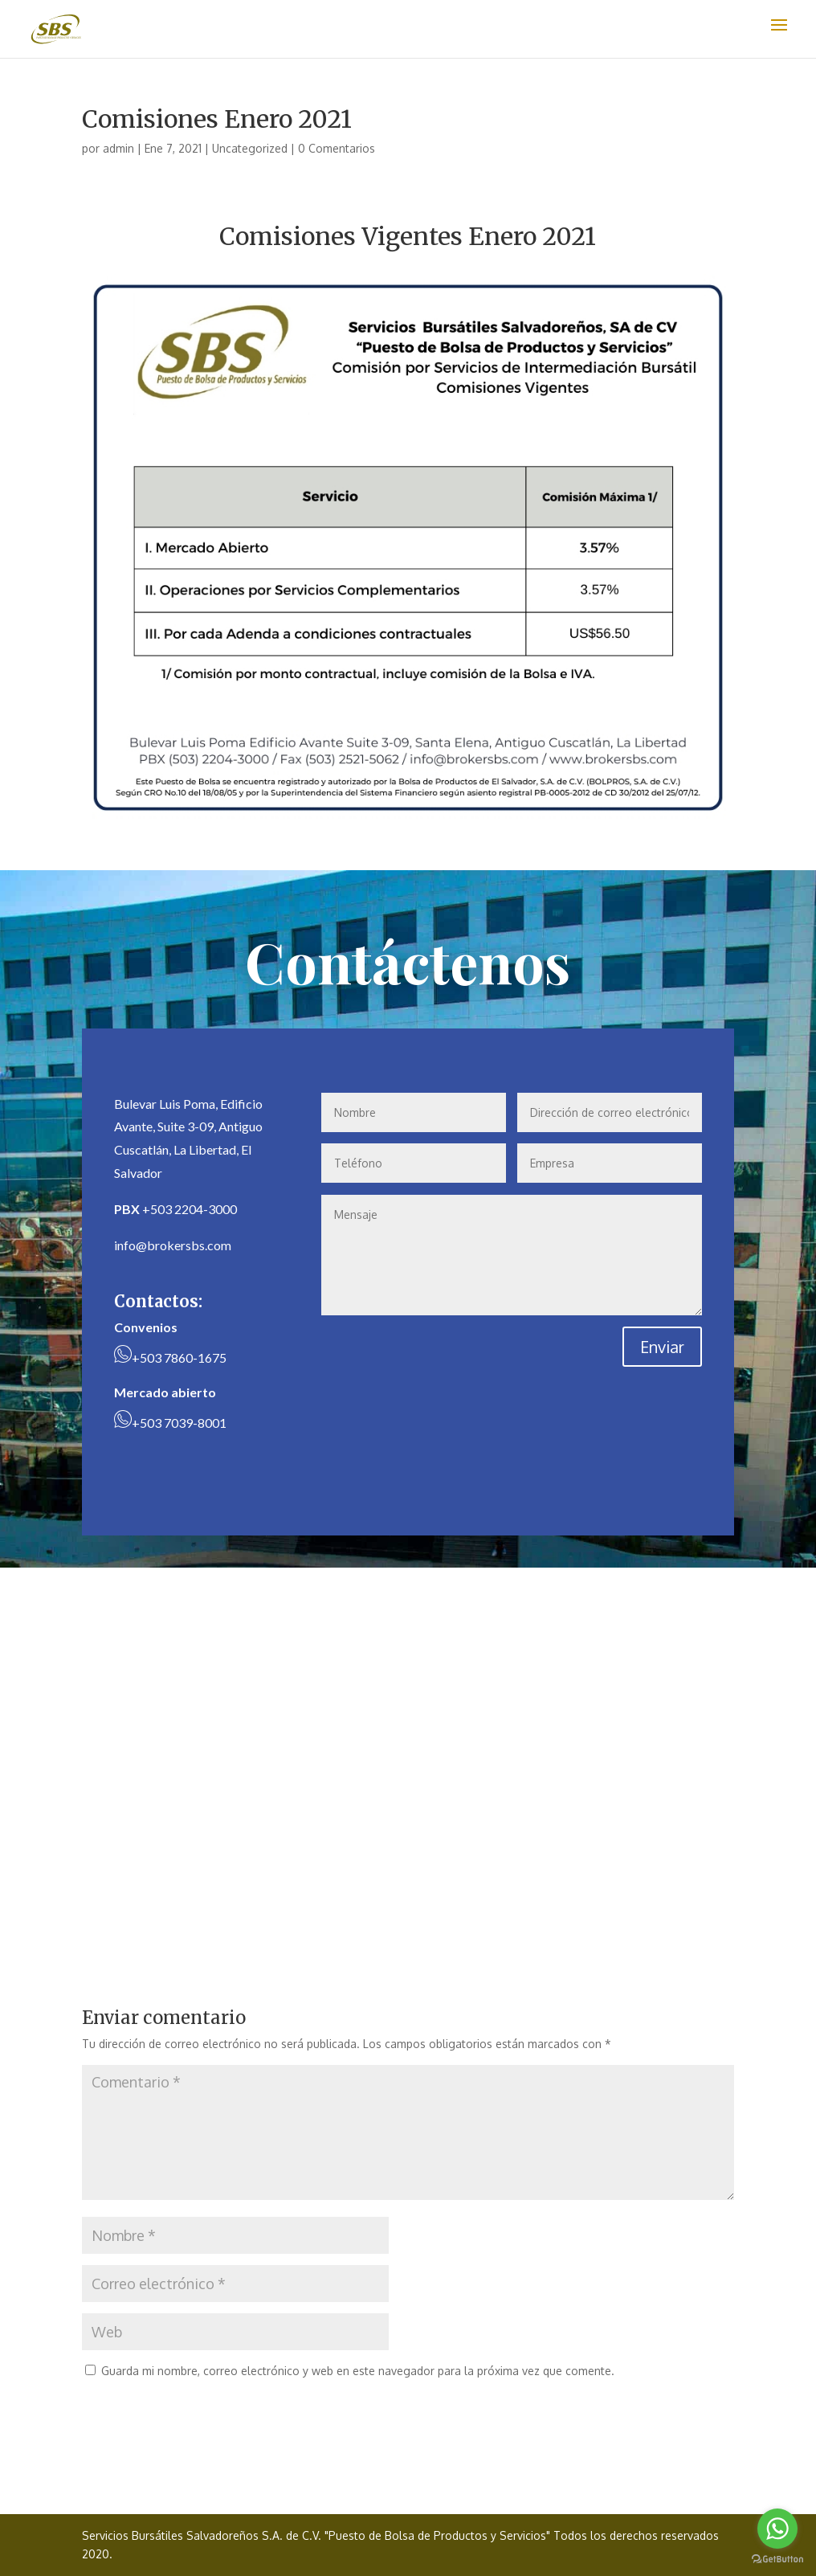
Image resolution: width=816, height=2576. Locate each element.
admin (118, 148)
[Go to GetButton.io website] (777, 2559)
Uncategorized (250, 148)
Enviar (662, 1346)
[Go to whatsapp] (777, 2529)
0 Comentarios (336, 148)
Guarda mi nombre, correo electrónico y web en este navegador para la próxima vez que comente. (357, 2371)
